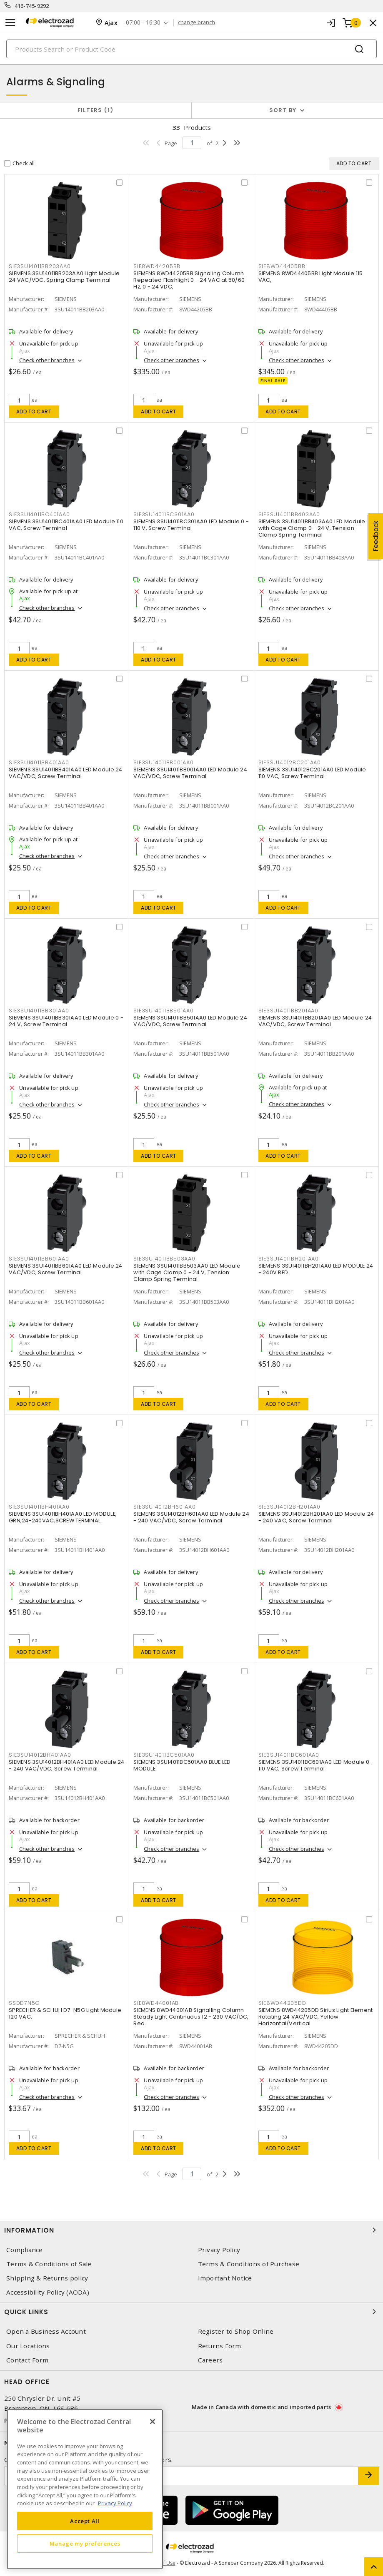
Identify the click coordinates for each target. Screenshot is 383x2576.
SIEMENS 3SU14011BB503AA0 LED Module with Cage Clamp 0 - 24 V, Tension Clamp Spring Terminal (186, 1272)
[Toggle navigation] (10, 23)
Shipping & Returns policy (47, 2278)
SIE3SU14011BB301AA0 (39, 1010)
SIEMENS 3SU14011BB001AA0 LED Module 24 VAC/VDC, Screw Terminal (190, 773)
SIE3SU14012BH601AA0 (164, 1506)
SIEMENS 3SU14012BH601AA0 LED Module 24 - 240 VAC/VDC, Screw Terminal (191, 1517)
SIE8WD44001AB (156, 2003)
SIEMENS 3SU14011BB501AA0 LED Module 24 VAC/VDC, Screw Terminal (190, 1021)
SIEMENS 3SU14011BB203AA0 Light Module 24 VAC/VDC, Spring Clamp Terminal (64, 276)
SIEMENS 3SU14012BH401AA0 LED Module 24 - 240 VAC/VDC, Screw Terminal (67, 1765)
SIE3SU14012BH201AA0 (289, 1506)
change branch (196, 22)
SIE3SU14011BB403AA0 (289, 514)
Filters (96, 110)
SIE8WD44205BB (156, 266)
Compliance (24, 2250)
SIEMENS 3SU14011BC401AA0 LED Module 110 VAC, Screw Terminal (66, 525)
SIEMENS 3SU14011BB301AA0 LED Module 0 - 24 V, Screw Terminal (66, 1021)
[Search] (191, 49)
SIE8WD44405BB (281, 266)
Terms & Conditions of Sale (49, 2264)
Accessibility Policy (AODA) (47, 2292)
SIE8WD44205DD (282, 2003)
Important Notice (225, 2278)
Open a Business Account (46, 2331)
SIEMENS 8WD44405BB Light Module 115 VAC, (310, 276)
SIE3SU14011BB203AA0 (39, 266)
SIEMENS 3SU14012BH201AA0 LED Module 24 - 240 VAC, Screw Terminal (316, 1517)
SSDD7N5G (24, 2003)
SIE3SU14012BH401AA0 (40, 1754)
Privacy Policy (219, 2250)
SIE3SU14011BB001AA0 (163, 762)
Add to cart (34, 411)
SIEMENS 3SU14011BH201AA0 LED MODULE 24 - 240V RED (315, 1269)
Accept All (85, 2521)
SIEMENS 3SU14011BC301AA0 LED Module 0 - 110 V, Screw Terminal (191, 525)
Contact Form (27, 2360)
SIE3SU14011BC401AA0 (39, 514)
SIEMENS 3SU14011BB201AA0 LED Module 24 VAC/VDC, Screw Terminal (315, 1021)
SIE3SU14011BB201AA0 (288, 1010)
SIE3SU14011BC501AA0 (163, 1754)
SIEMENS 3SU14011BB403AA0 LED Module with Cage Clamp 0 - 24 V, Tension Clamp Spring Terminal (311, 528)
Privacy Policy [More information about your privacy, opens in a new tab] (115, 2503)
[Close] (152, 2421)
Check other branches (47, 360)
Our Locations (28, 2346)
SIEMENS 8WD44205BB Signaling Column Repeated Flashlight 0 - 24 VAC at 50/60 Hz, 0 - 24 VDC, (189, 280)
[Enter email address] (181, 2476)
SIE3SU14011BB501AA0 (163, 1010)
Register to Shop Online (236, 2331)
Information (191, 2230)
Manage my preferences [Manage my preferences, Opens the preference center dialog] (85, 2543)
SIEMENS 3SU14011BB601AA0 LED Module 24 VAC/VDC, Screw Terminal (66, 1269)
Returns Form (219, 2346)
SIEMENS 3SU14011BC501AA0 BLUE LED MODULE (181, 1765)
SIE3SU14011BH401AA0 (39, 1506)
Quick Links (191, 2311)
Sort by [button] (283, 110)
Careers (210, 2360)
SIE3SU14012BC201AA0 (289, 762)
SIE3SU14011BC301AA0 (163, 514)
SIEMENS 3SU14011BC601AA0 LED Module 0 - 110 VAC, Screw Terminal (316, 1765)
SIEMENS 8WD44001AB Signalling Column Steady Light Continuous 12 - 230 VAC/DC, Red (190, 2017)
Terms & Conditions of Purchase (249, 2264)
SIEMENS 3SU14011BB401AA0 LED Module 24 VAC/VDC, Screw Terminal (66, 773)
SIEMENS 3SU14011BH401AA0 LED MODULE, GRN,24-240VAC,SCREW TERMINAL (63, 1517)
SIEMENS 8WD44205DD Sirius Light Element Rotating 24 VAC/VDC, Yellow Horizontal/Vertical (315, 2017)
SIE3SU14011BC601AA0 (288, 1754)
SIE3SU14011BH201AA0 (288, 1258)
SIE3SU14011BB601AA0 (39, 1258)
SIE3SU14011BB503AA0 (164, 1258)
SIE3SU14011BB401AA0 (39, 762)
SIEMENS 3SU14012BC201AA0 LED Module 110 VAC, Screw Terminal (312, 773)
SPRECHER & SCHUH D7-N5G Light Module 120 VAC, (65, 2013)
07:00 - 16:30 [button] (143, 22)
